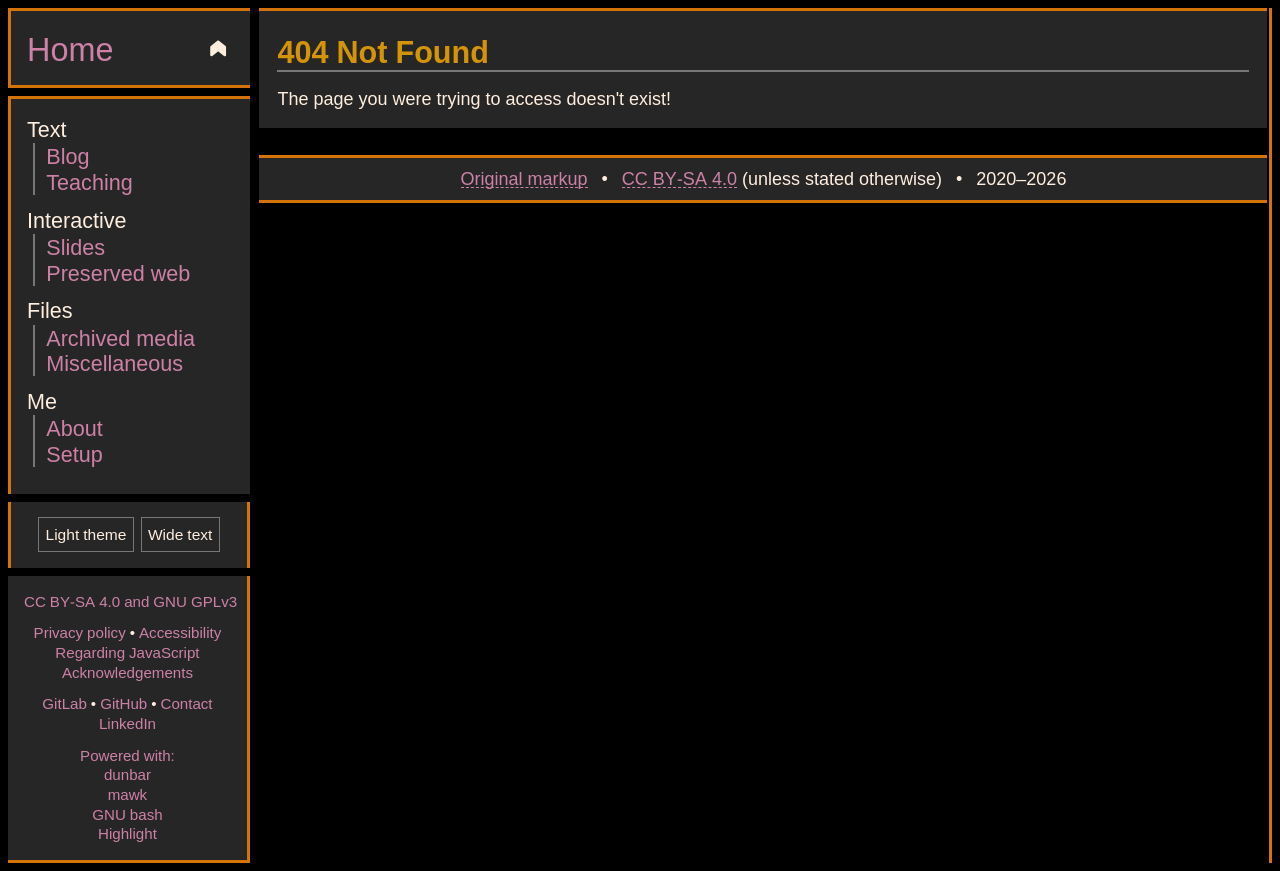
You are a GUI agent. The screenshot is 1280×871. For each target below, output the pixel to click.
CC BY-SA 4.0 (679, 178)
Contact (186, 703)
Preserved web (118, 272)
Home (70, 48)
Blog (67, 155)
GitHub (123, 703)
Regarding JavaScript (127, 652)
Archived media (120, 337)
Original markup (524, 178)
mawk (127, 794)
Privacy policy (80, 632)
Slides (75, 246)
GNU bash (127, 814)
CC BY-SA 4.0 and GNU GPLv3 (130, 601)
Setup (74, 453)
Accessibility (180, 632)
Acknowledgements (127, 672)
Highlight (127, 833)
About (74, 427)
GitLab (64, 703)
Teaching (89, 181)
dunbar (127, 774)
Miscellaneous (114, 362)
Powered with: (127, 755)
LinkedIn (127, 723)
